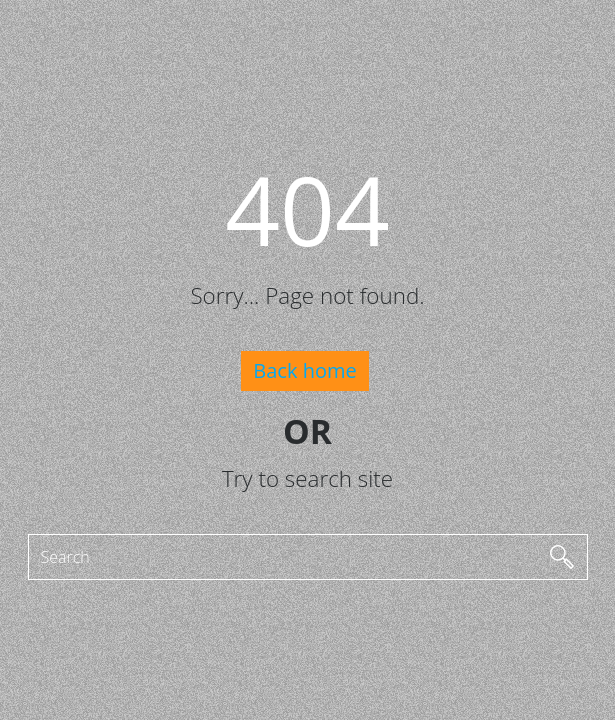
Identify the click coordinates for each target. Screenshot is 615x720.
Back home (304, 370)
